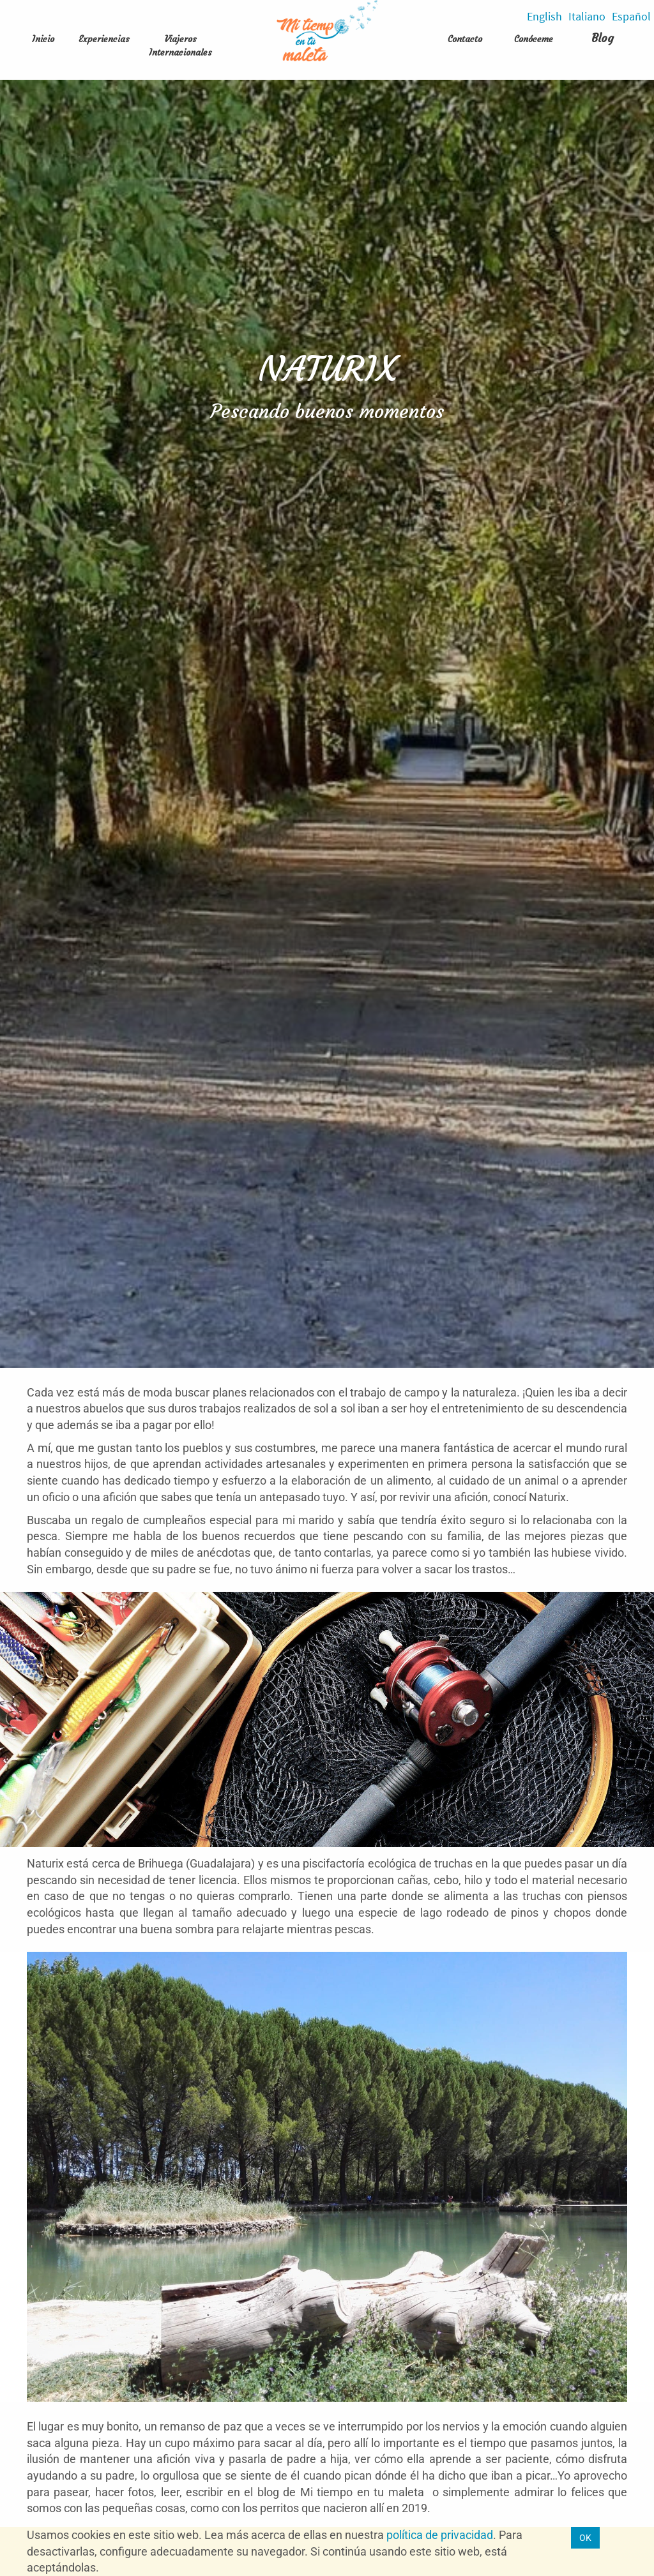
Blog (602, 38)
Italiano (586, 16)
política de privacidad (439, 2535)
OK (585, 2538)
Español (631, 16)
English (544, 16)
